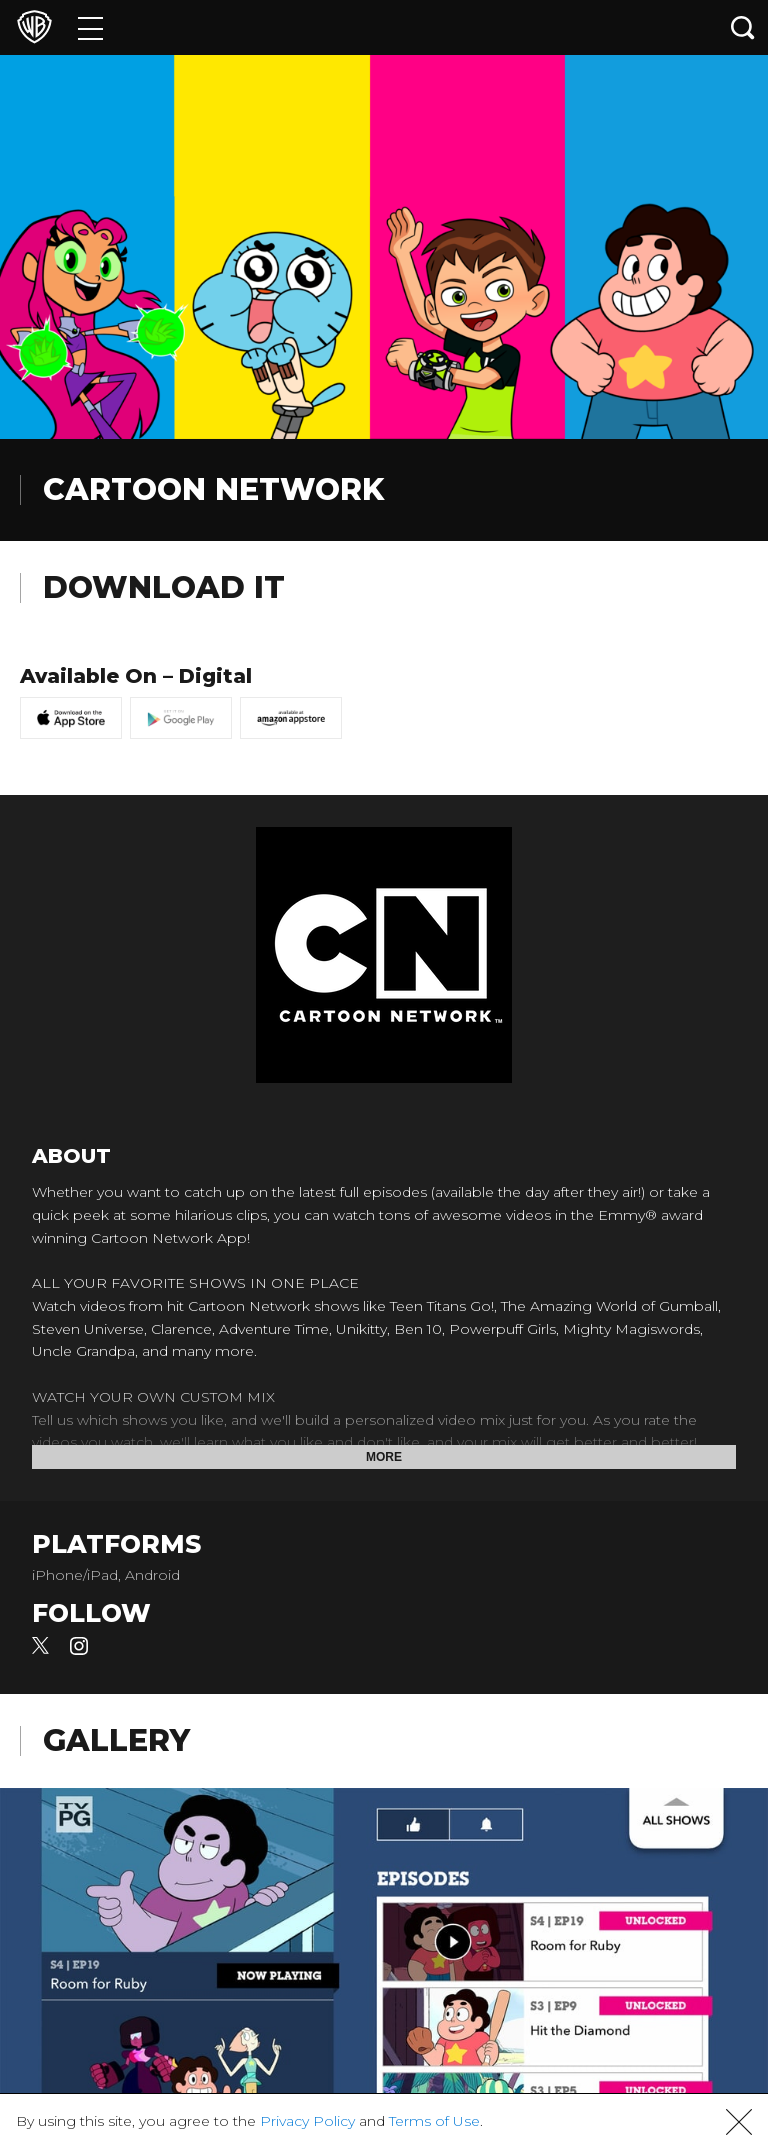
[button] (739, 2122)
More (384, 1457)
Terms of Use (434, 2121)
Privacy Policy (307, 2121)
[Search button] (743, 27)
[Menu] (90, 27)
